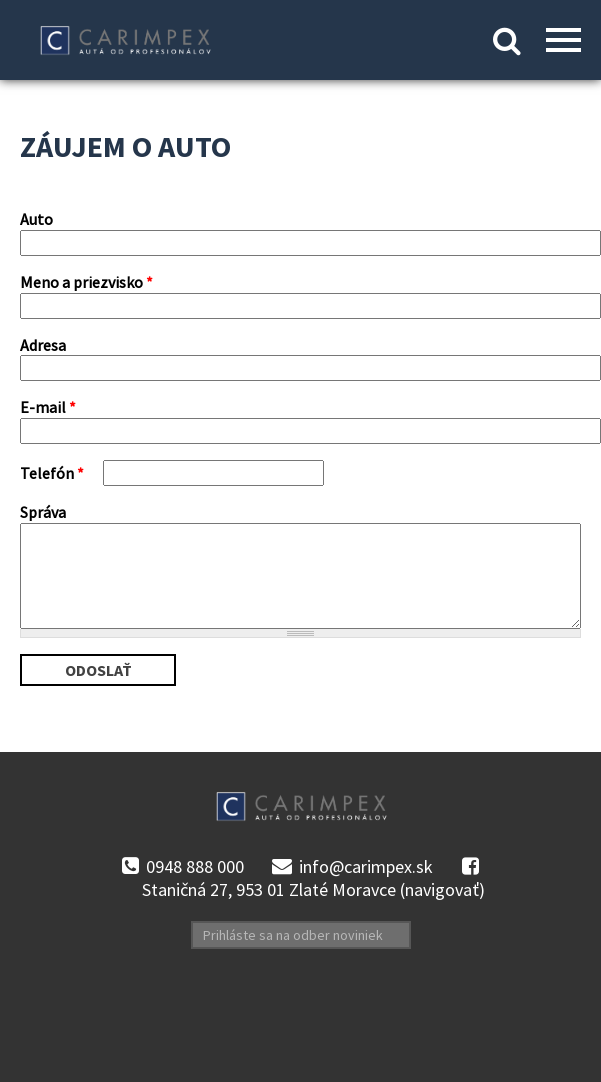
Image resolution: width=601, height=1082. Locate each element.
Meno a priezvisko (86, 282)
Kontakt (300, 44)
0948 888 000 (195, 867)
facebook (470, 867)
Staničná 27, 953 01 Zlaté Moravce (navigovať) (313, 890)
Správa (43, 512)
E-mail (48, 407)
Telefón (52, 473)
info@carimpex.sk (366, 867)
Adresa (43, 345)
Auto (36, 219)
